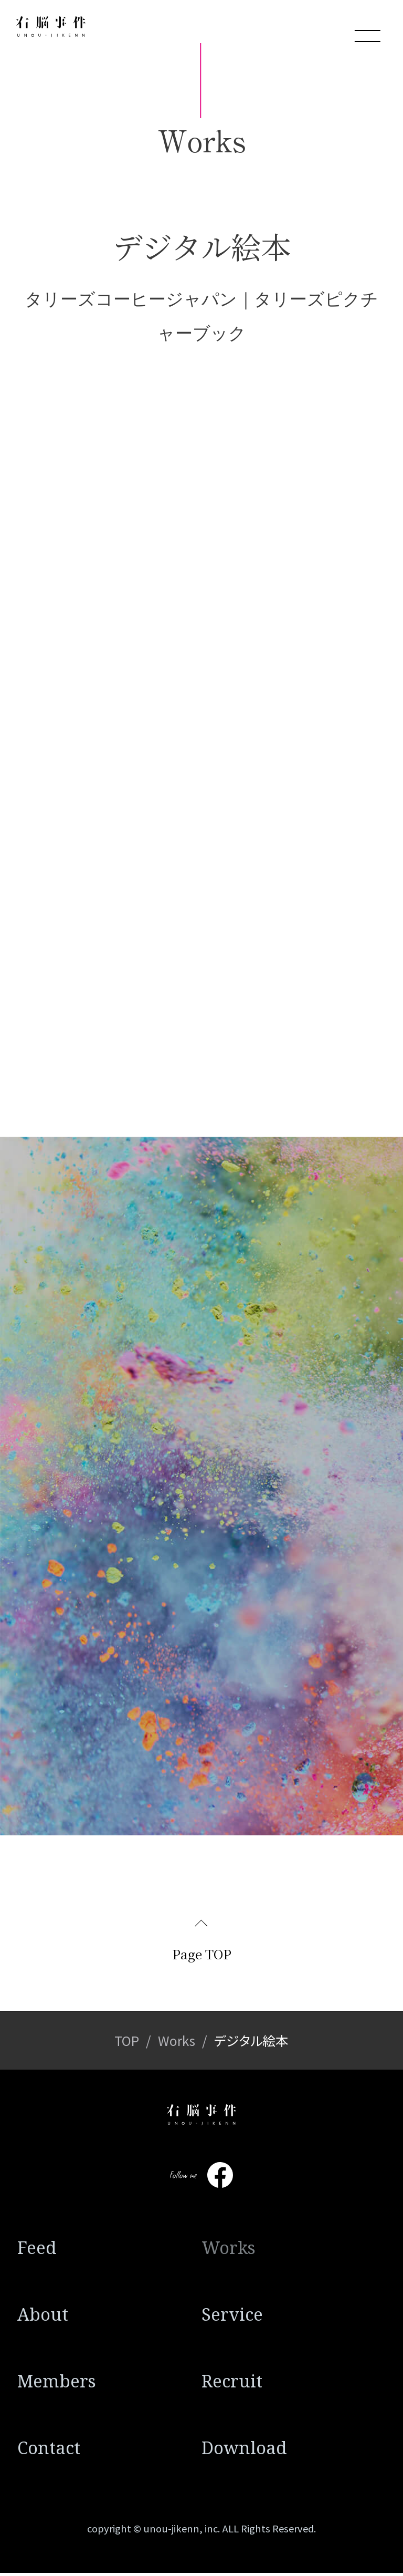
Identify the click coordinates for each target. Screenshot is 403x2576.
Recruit (232, 2384)
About (42, 2318)
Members (56, 2384)
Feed (37, 2251)
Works (176, 2043)
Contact (48, 2451)
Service (232, 2318)
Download (244, 2451)
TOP (126, 2043)
